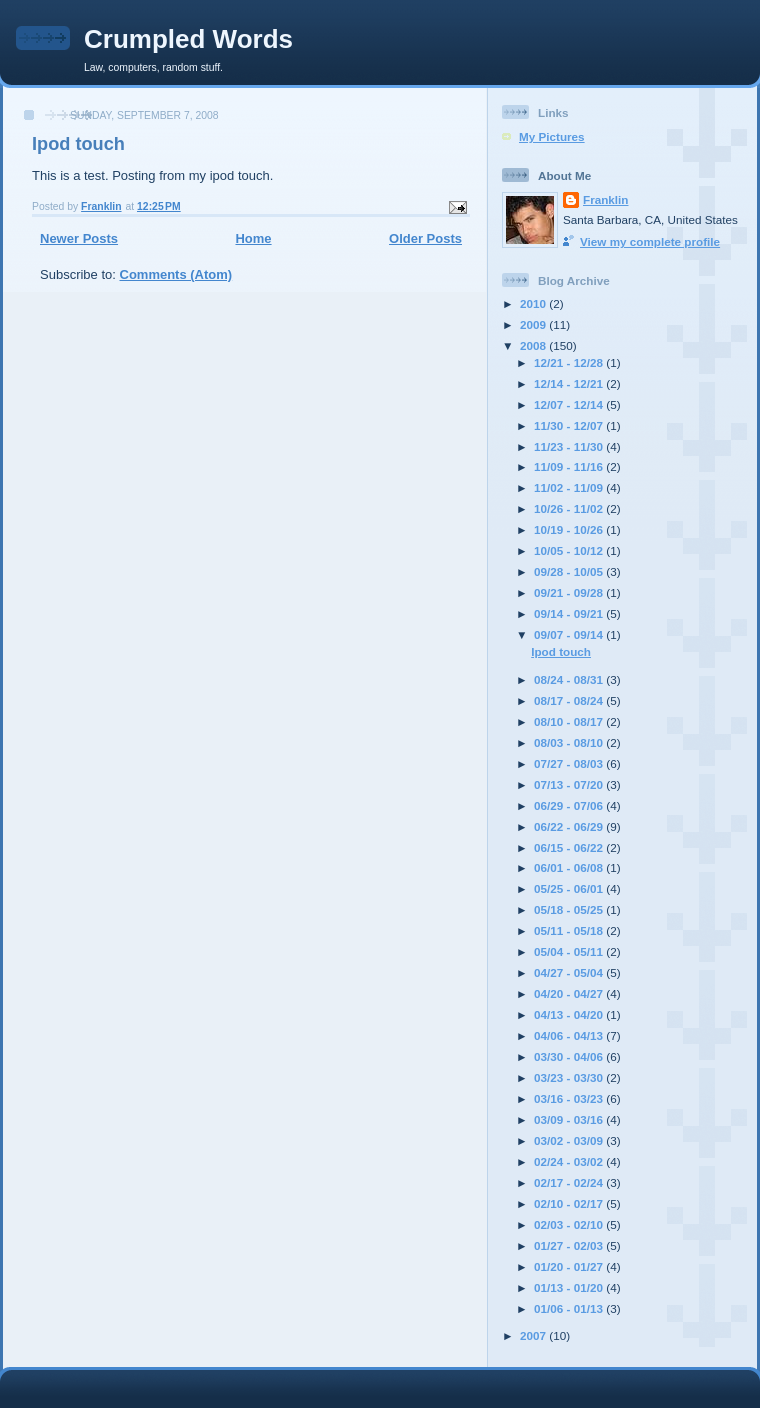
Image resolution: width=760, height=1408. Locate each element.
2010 (534, 303)
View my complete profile (650, 241)
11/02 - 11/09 (570, 487)
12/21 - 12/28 (570, 362)
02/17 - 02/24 (570, 1182)
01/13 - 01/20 (570, 1287)
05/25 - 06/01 (570, 888)
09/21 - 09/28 (570, 592)
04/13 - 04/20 (570, 1014)
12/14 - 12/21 (570, 383)
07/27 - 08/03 (570, 763)
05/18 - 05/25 (570, 909)
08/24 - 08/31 (570, 679)
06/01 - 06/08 (570, 867)
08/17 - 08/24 (570, 700)
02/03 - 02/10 (570, 1224)
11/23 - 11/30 (570, 446)
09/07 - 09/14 (570, 634)
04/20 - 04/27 (570, 993)
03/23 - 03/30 (570, 1077)
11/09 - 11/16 (570, 466)
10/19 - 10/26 (570, 529)
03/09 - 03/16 (570, 1119)
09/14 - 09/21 (570, 613)
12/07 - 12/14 (570, 404)
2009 (534, 324)
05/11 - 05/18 (570, 930)
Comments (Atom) (176, 274)
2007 (534, 1335)
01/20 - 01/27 (570, 1266)
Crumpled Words (188, 39)
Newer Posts (79, 238)
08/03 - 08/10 (570, 742)
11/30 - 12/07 (570, 425)
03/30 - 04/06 (570, 1056)
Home (253, 238)
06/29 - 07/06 (570, 805)
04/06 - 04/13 (570, 1035)
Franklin (605, 199)
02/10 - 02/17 (570, 1203)
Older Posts (425, 238)
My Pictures (552, 136)
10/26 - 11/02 (570, 508)
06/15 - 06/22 (570, 847)
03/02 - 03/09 (570, 1140)
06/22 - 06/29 (570, 826)
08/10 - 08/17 (570, 721)
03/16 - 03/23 (570, 1098)
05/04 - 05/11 (570, 951)
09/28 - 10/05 (570, 571)
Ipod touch (78, 144)
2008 (534, 345)
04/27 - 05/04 (570, 972)
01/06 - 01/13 (570, 1308)
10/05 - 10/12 (570, 550)
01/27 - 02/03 (570, 1245)
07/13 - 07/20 (570, 784)
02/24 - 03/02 (570, 1161)
